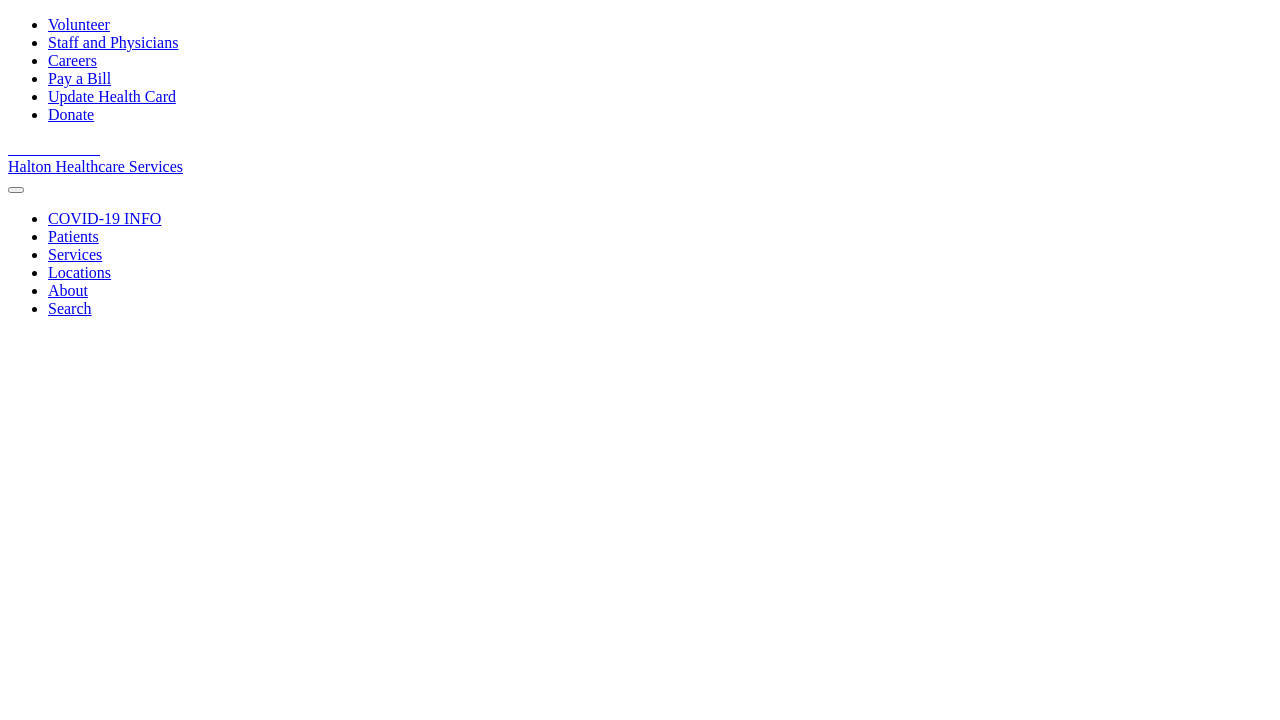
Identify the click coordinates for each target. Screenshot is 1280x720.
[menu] (16, 190)
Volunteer (79, 24)
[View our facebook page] (20, 148)
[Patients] (73, 236)
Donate (71, 114)
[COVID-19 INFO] (104, 218)
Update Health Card (112, 96)
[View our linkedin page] (68, 148)
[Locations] (79, 272)
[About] (68, 290)
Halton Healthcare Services (95, 166)
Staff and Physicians (113, 42)
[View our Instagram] (90, 148)
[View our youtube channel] (44, 148)
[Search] (70, 308)
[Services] (75, 254)
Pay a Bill (79, 78)
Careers (72, 60)
